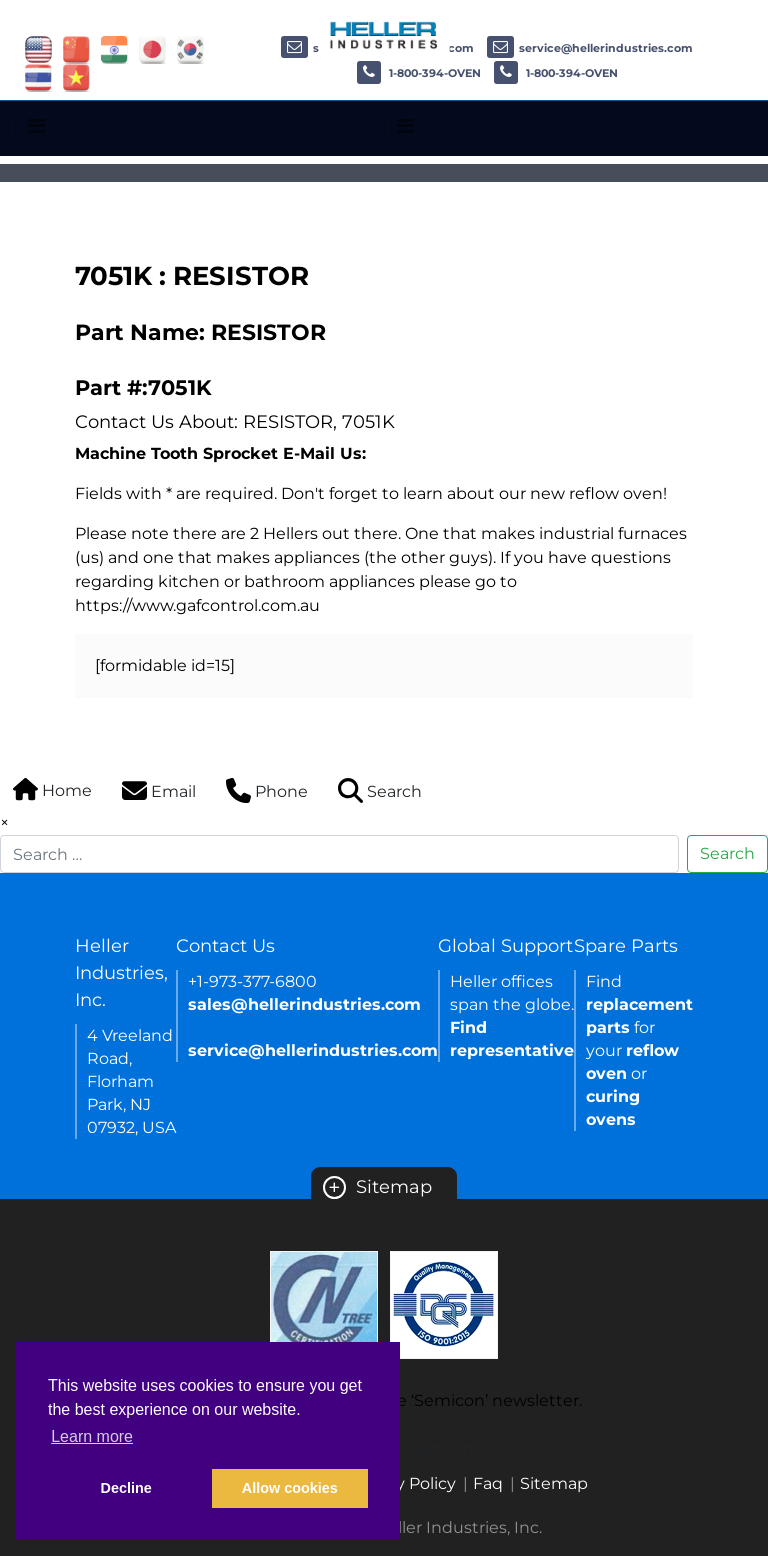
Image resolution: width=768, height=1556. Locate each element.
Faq (488, 1483)
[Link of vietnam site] (76, 76)
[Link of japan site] (152, 48)
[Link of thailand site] (38, 76)
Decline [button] (126, 1488)
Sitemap (377, 1187)
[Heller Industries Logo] (384, 34)
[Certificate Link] (324, 1303)
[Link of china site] (76, 48)
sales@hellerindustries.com (304, 1004)
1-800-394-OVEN (419, 73)
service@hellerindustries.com (590, 48)
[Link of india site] (114, 48)
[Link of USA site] (38, 48)
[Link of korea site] (190, 48)
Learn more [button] (92, 1436)
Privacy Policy (402, 1483)
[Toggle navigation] (36, 126)
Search (727, 853)
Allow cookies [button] (290, 1488)
